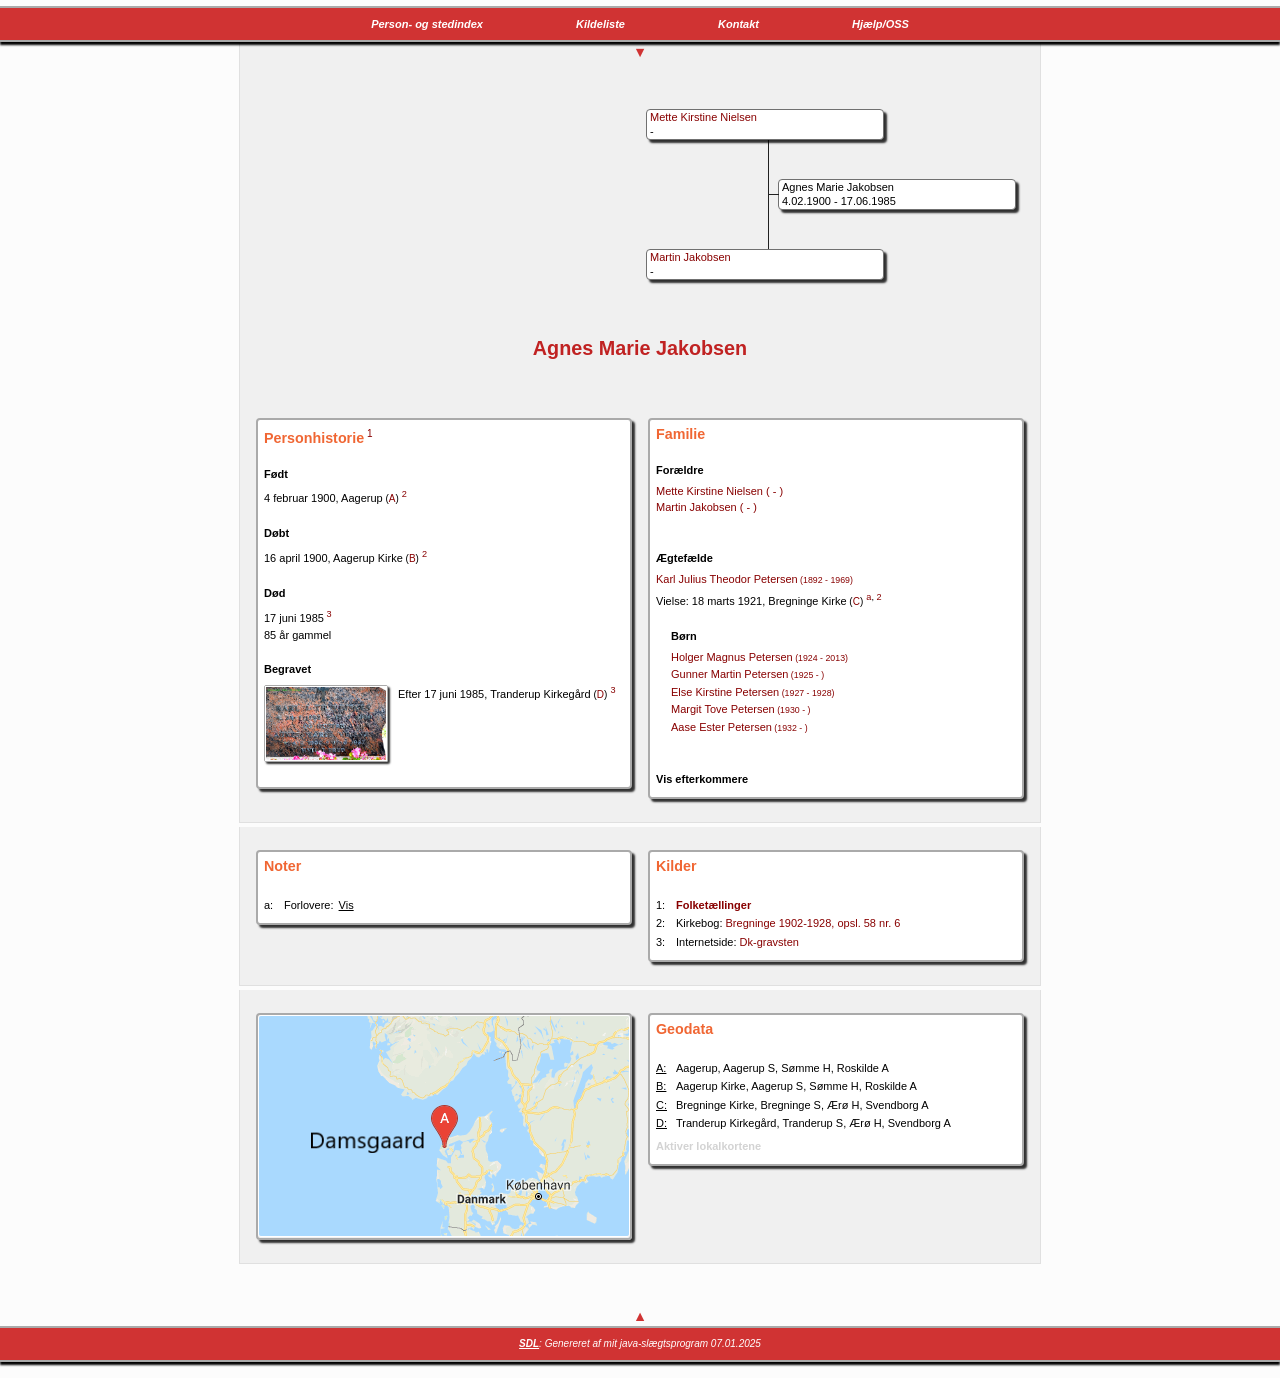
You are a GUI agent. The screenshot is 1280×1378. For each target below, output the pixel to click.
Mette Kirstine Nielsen (719, 491)
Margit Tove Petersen (740, 709)
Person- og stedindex (427, 24)
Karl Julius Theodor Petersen (754, 579)
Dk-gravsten (769, 942)
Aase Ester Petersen (739, 727)
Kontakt (738, 24)
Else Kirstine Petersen (752, 692)
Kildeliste (600, 24)
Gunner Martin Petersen (747, 674)
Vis (346, 905)
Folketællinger (713, 905)
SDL (529, 1343)
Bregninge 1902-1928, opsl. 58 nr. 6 (813, 923)
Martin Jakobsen (706, 507)
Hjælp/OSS (880, 24)
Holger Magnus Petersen (759, 657)
